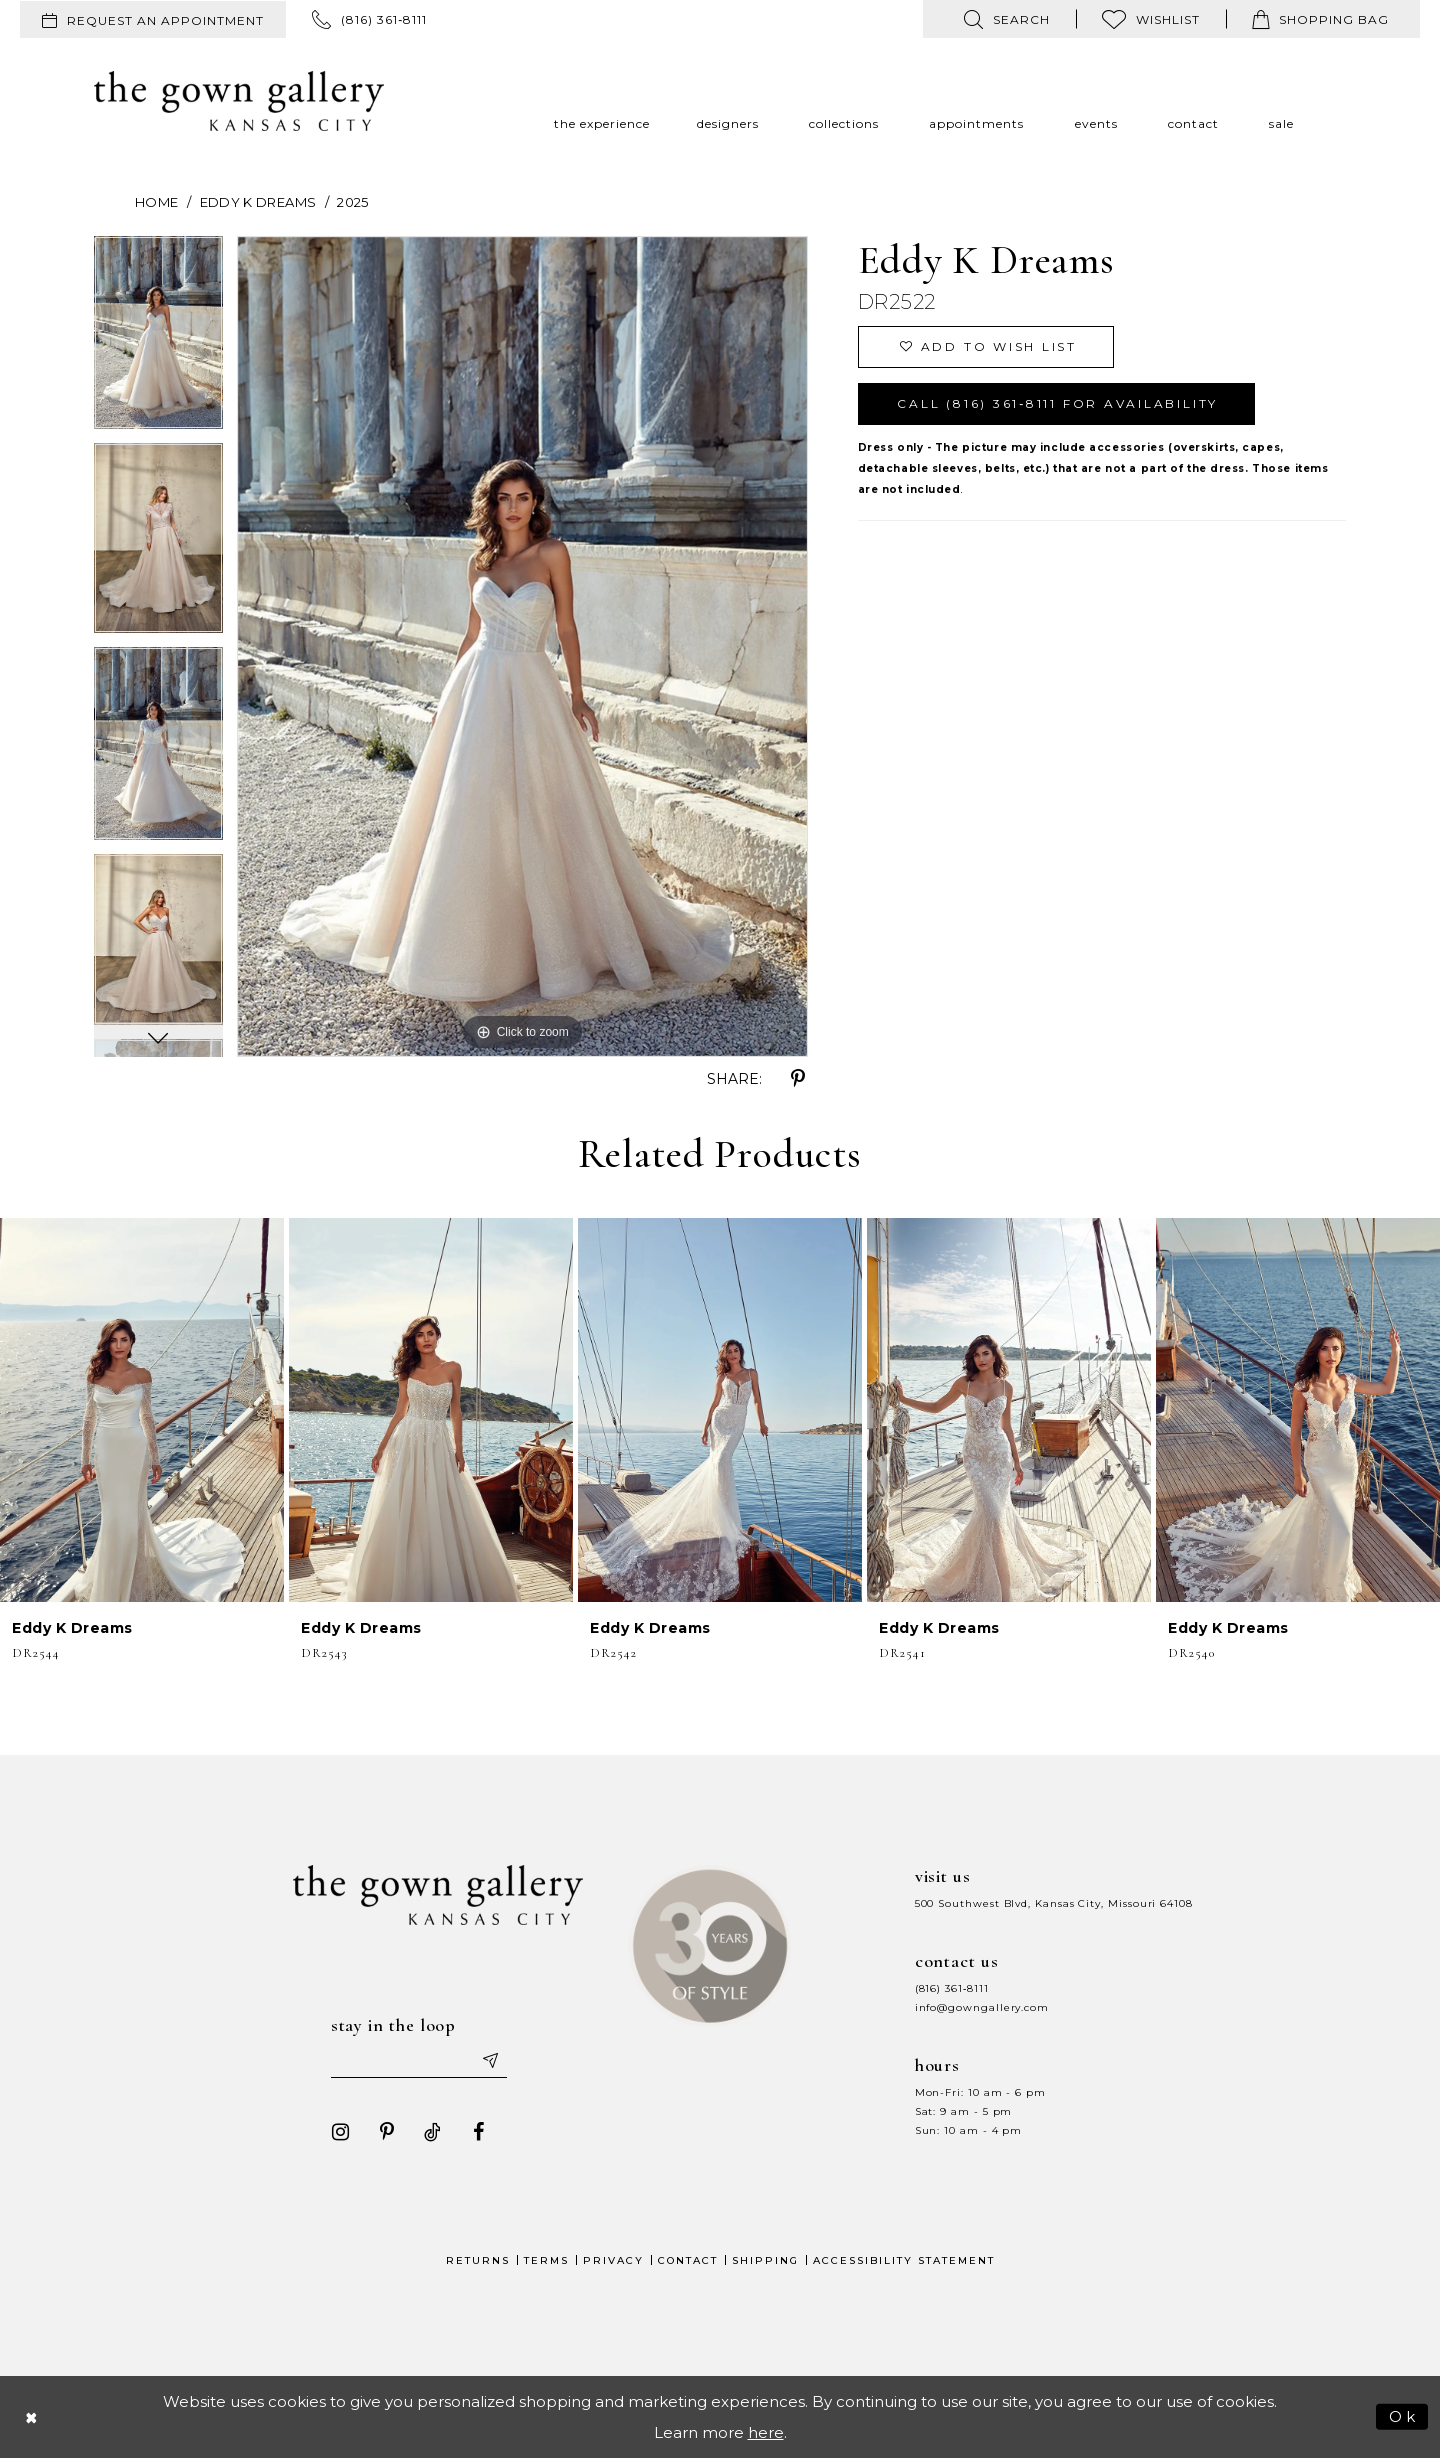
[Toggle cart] (1320, 19)
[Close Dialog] (32, 2416)
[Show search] (1007, 19)
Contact (688, 2260)
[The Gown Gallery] (239, 101)
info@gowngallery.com (982, 2007)
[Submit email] (490, 2060)
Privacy (613, 2260)
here (766, 2432)
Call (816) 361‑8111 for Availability (1057, 403)
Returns (478, 2260)
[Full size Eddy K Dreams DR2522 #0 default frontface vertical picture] (522, 646)
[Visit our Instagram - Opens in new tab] (341, 2132)
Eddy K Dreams (258, 202)
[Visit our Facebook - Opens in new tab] (479, 2132)
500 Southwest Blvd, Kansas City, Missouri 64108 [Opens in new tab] (1054, 1903)
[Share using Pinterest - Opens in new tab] (798, 1079)
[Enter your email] (419, 2060)
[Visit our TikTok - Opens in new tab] (433, 2132)
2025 (352, 202)
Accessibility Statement (904, 2260)
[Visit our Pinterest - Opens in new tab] (387, 2132)
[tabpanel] (158, 340)
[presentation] (142, 1410)
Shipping (765, 2260)
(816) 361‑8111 (952, 1988)
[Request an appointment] (153, 19)
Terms (546, 2260)
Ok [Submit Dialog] (1403, 2415)
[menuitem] (153, 19)
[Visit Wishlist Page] (1151, 19)
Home (156, 202)
